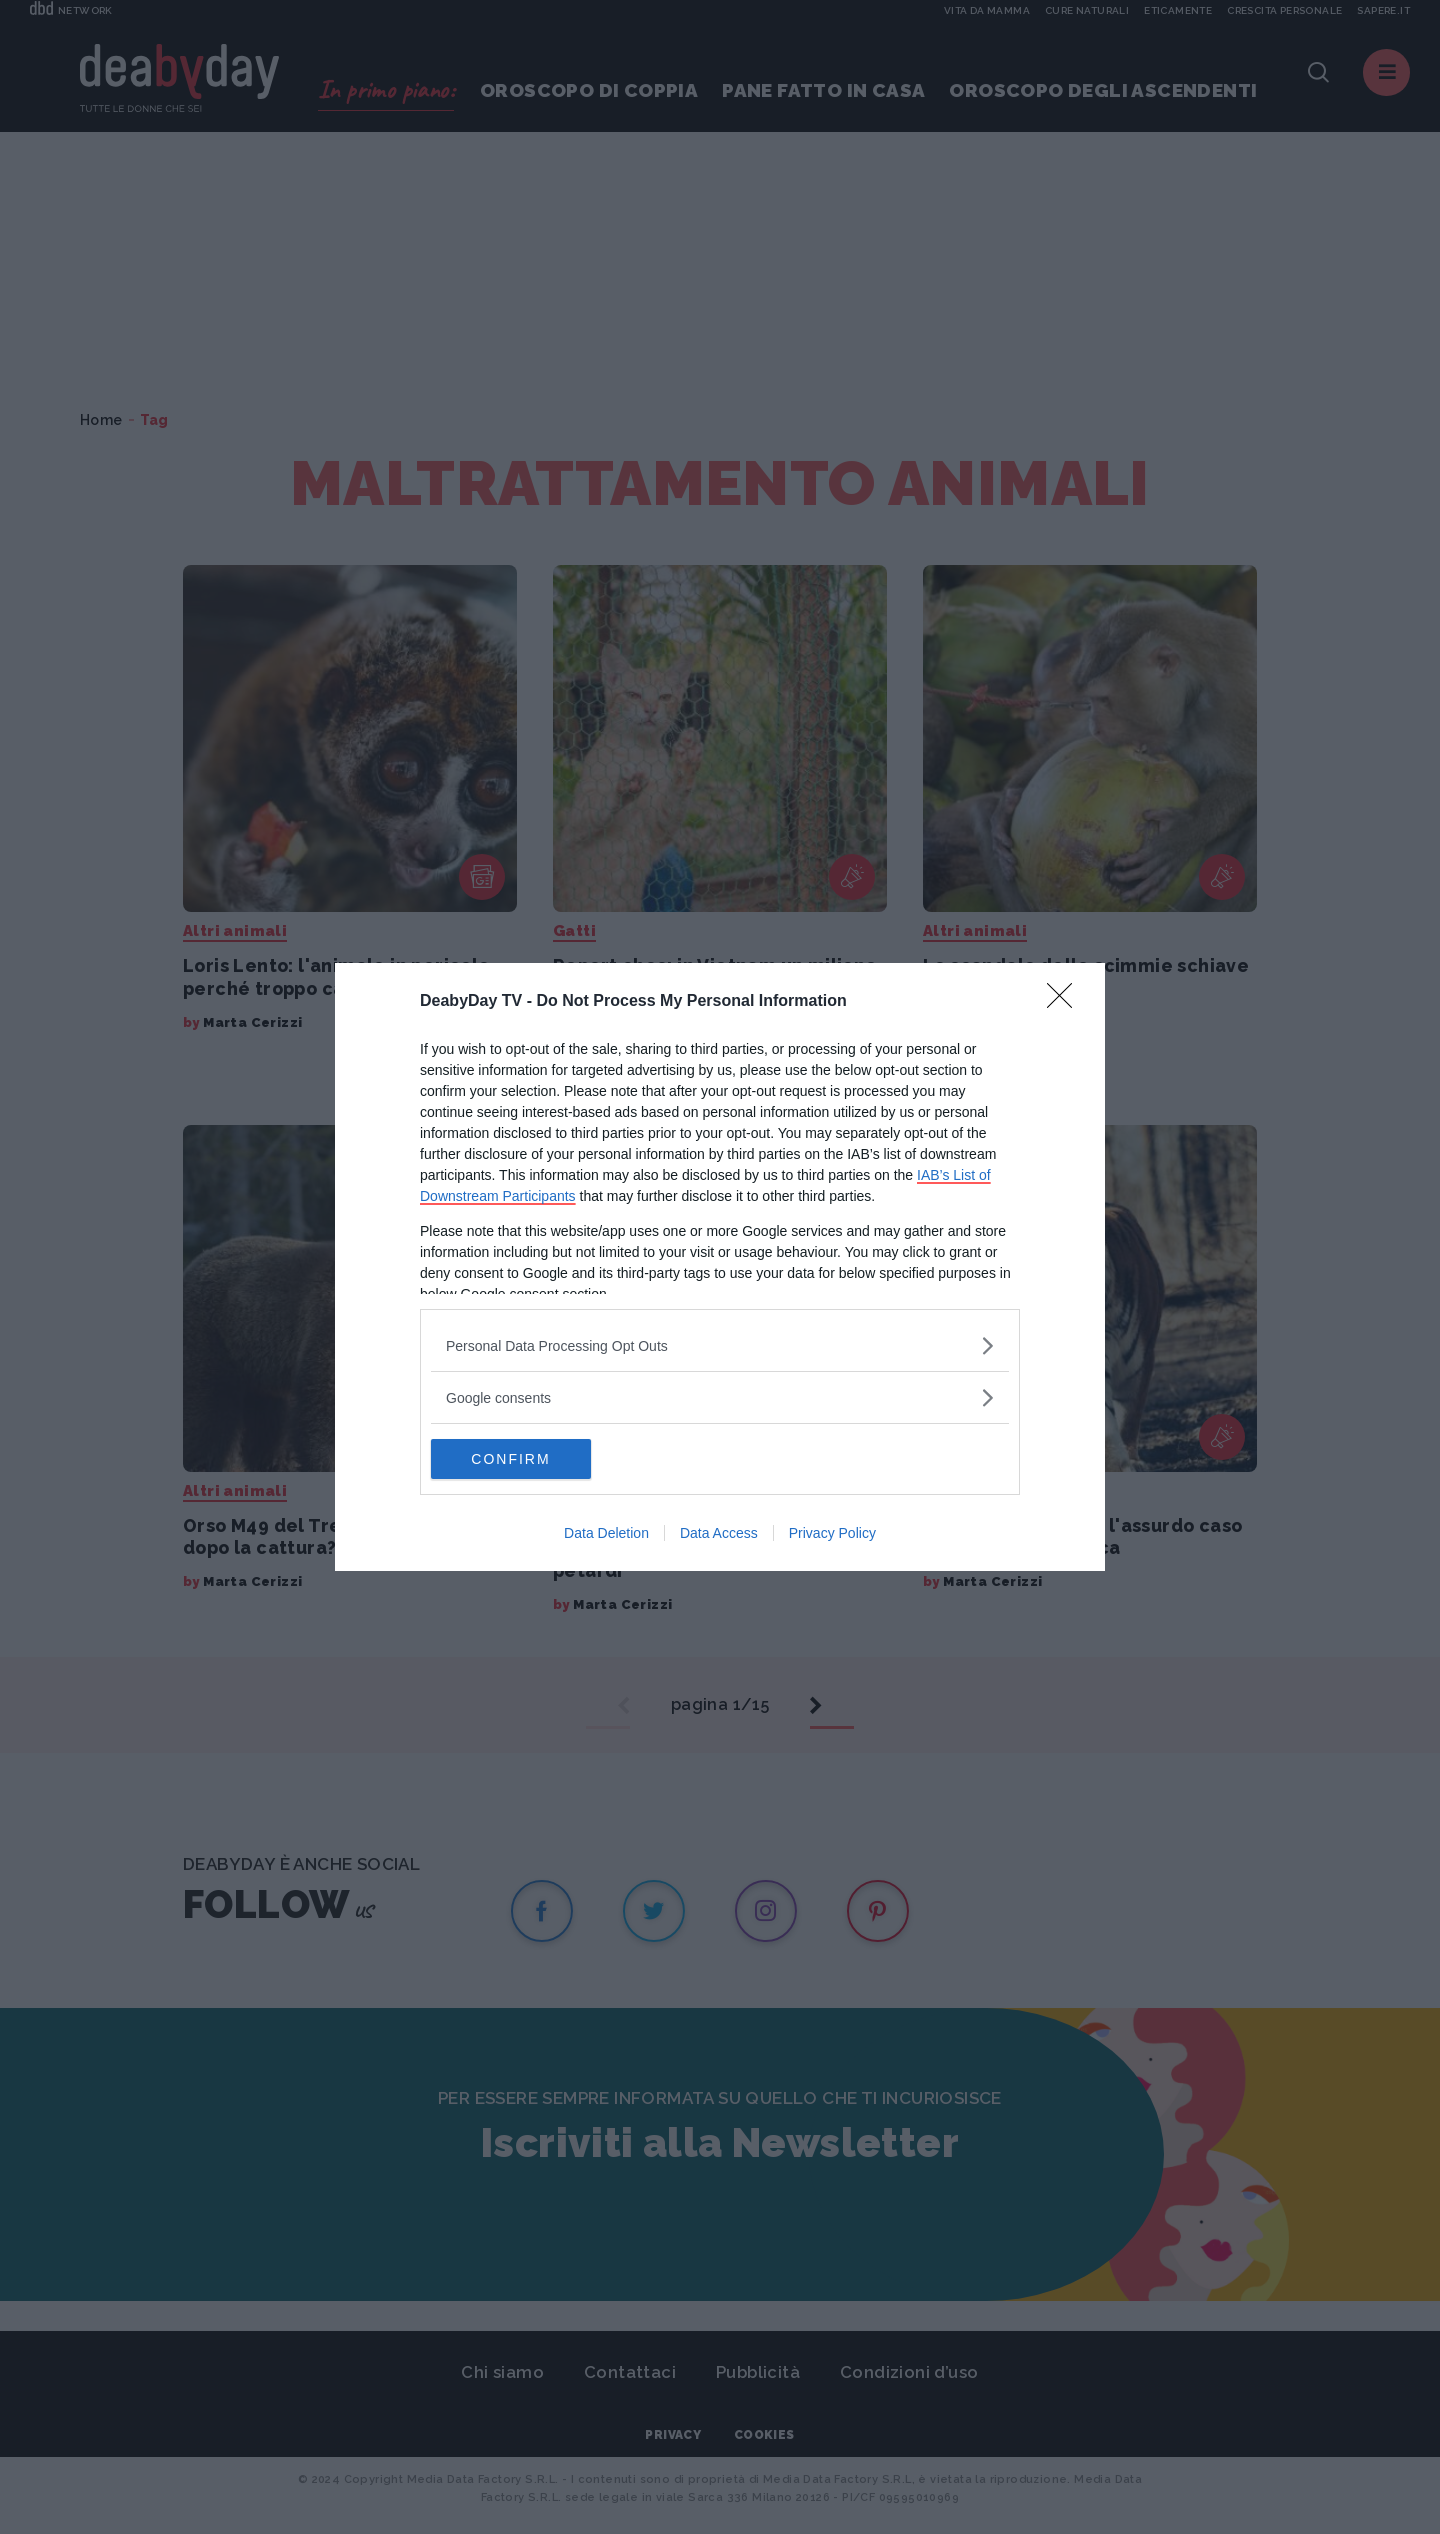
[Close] (1066, 1002)
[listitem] (720, 1345)
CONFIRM (525, 1458)
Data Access (719, 1533)
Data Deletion (606, 1533)
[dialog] (720, 1267)
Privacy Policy (832, 1533)
